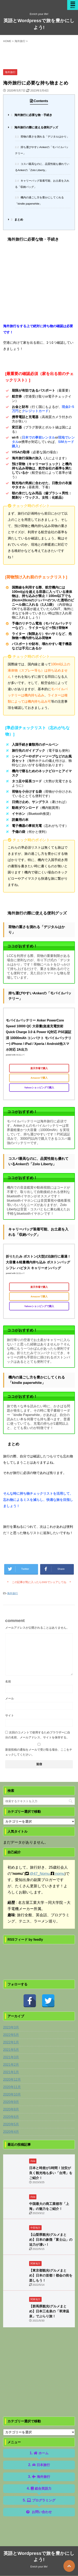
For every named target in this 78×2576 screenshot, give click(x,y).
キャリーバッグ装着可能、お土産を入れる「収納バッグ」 (42, 183)
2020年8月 (11, 2109)
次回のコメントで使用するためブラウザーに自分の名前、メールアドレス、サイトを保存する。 (37, 1735)
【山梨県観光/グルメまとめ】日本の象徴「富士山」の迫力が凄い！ (50, 2239)
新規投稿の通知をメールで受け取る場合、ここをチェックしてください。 (39, 1749)
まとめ (17, 219)
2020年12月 (12, 2079)
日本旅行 (41, 2465)
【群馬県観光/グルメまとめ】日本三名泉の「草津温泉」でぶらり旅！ (49, 2311)
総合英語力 (41, 2488)
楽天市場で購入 (39, 1068)
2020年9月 (11, 2102)
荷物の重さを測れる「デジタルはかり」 (42, 136)
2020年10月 (12, 2094)
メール (9, 1698)
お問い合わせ (39, 2512)
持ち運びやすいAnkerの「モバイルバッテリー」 (41, 150)
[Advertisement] (39, 55)
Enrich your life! (39, 2566)
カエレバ (20, 1055)
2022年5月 (11, 2035)
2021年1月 (11, 2072)
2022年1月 (11, 2042)
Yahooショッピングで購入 (39, 1087)
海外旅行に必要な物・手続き (31, 115)
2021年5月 (11, 2049)
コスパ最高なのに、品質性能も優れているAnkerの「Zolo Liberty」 (42, 167)
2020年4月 (11, 2131)
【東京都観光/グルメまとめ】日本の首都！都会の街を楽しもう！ (50, 2275)
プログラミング (41, 2500)
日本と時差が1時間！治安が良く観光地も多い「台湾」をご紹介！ (50, 2173)
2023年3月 (11, 2027)
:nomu (59, 1874)
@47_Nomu (40, 1874)
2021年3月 (11, 2057)
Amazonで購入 (39, 1077)
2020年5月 (11, 2124)
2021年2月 (11, 2064)
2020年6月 (11, 2117)
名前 (8, 1681)
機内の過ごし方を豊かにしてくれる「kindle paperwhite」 (39, 200)
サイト (9, 1715)
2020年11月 (12, 2087)
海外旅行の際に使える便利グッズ (34, 127)
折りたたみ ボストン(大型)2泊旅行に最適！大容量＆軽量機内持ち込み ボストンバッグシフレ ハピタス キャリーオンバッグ (38, 1262)
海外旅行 (12, 1593)
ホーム (41, 2453)
